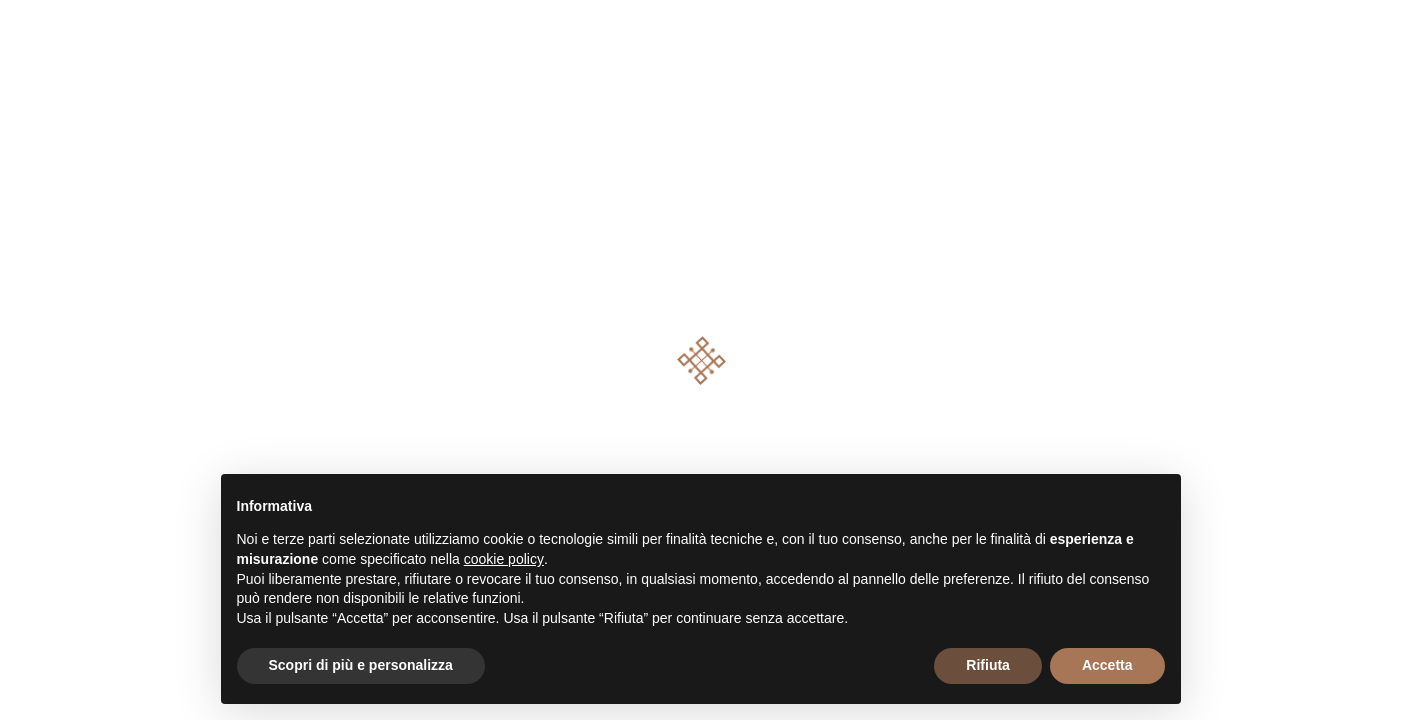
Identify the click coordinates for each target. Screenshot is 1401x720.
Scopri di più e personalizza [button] (361, 665)
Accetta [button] (1107, 665)
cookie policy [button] (504, 559)
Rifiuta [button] (988, 665)
